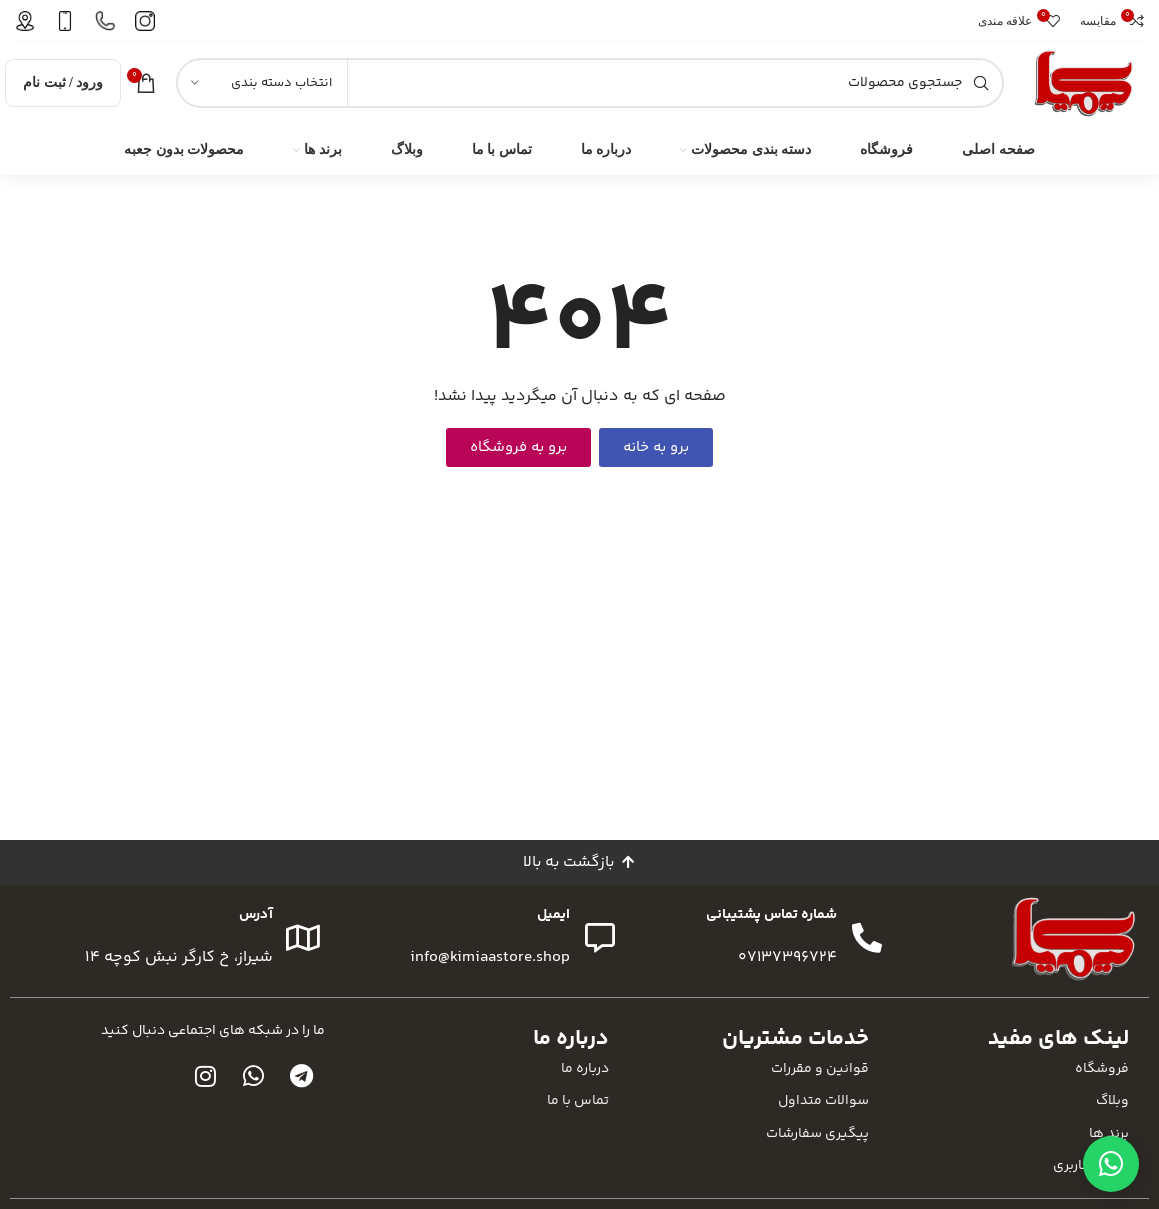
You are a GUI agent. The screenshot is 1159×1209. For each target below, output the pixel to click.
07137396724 (787, 965)
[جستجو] (590, 87)
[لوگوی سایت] (1084, 86)
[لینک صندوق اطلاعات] (145, 21)
